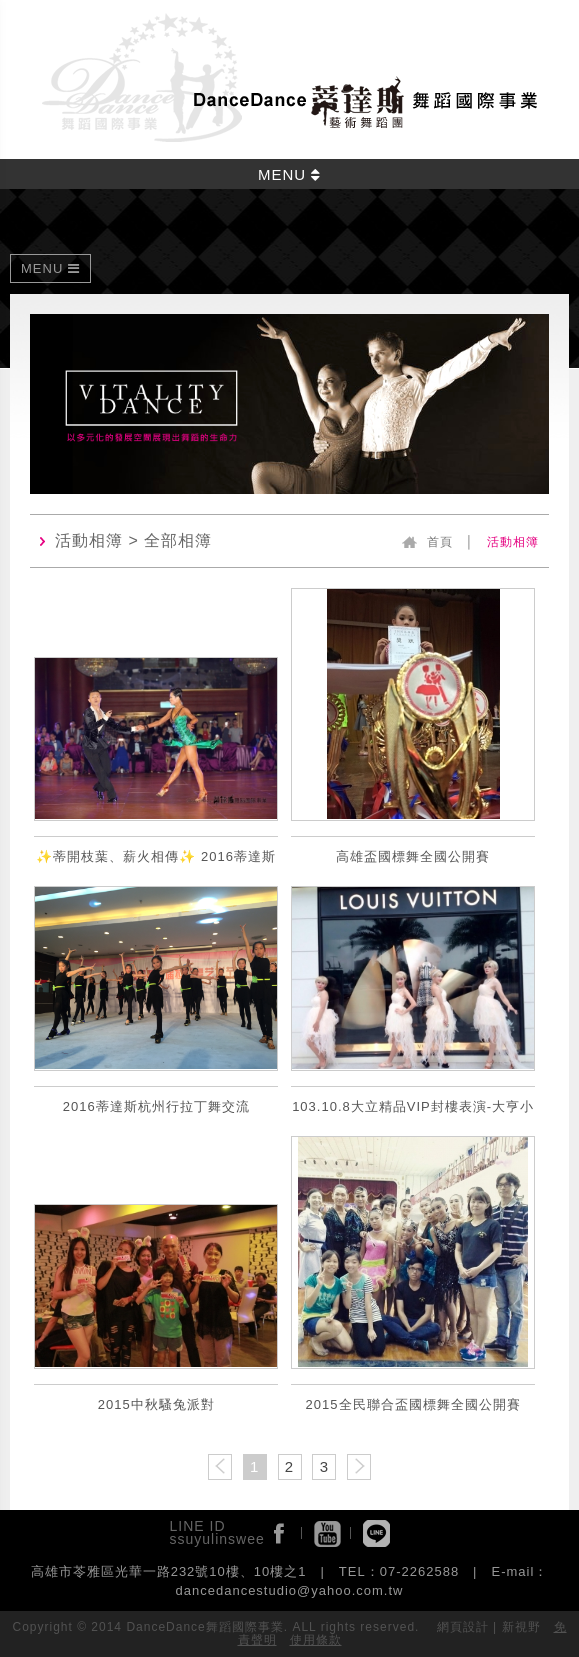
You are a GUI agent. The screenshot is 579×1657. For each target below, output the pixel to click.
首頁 (440, 542)
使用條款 (316, 1640)
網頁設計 (463, 1627)
